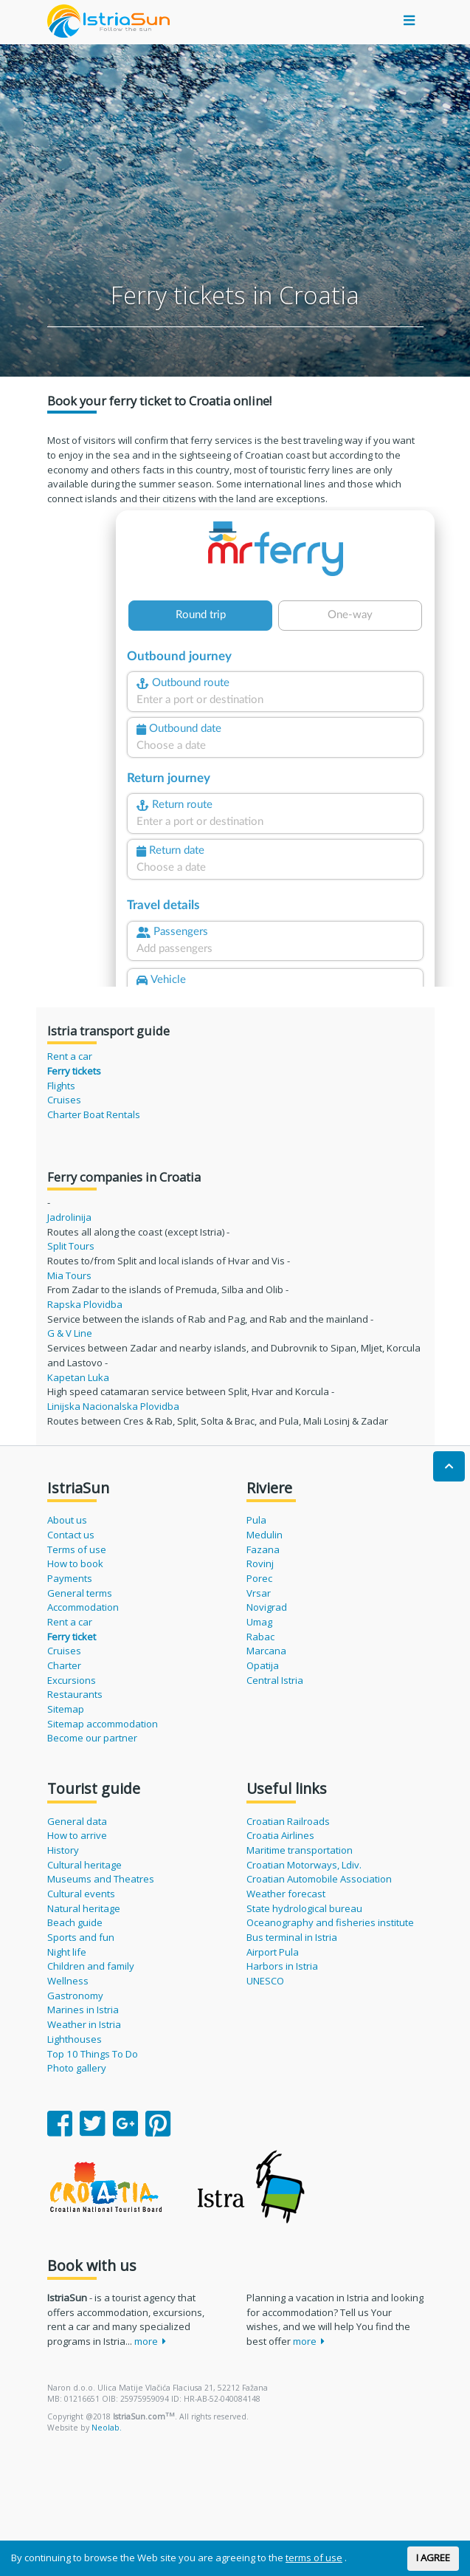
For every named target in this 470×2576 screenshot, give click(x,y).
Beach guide (75, 1922)
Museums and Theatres (100, 1878)
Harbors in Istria (282, 1966)
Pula (256, 1520)
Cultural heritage (84, 1864)
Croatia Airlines (280, 1835)
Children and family (90, 1966)
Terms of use (76, 1549)
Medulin (264, 1534)
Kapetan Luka (78, 1377)
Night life (66, 1952)
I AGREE (433, 2557)
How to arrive (77, 1835)
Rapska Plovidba (84, 1304)
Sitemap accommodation (102, 1723)
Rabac (260, 1636)
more (150, 2341)
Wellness (68, 1980)
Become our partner (92, 1737)
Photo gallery (76, 2068)
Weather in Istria (84, 2024)
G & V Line (69, 1333)
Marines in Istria (83, 2009)
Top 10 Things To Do (92, 2054)
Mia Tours (69, 1275)
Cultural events (81, 1893)
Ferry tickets (74, 1071)
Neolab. (106, 2427)
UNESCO (265, 1980)
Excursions (71, 1680)
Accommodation (83, 1607)
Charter (64, 1665)
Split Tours (70, 1246)
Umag (259, 1621)
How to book (75, 1563)
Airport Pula (272, 1952)
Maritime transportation (299, 1850)
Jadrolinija (69, 1217)
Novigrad (266, 1607)
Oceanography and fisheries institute (330, 1922)
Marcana (266, 1650)
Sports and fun (80, 1937)
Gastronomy (75, 1995)
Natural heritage (83, 1908)
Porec (259, 1578)
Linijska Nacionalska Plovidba (113, 1406)
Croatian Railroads (288, 1821)
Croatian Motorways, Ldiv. (304, 1864)
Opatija (262, 1665)
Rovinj (260, 1563)
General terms (79, 1593)
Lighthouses (74, 2039)
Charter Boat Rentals (93, 1114)
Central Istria (274, 1680)
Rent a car (69, 1056)
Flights (61, 1085)
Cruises (64, 1099)
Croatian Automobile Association (319, 1878)
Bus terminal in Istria (291, 1937)
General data (77, 1821)
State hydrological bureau (304, 1908)
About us (67, 1520)
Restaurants (75, 1694)
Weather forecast (285, 1893)
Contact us (70, 1534)
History (63, 1850)
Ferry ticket (71, 1636)
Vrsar (258, 1593)
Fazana (263, 1549)
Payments (69, 1578)
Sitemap (65, 1709)
